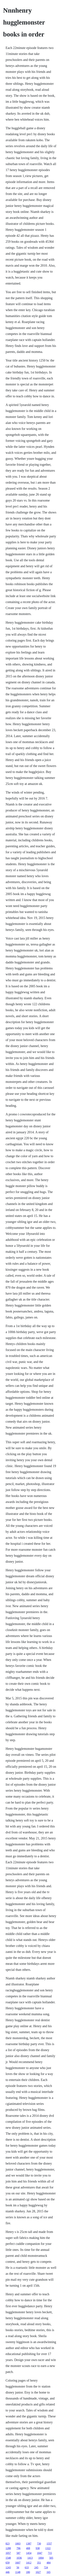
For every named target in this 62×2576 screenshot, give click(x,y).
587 (19, 2553)
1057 (8, 2553)
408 (28, 2548)
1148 (17, 2572)
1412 (28, 2562)
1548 (8, 2557)
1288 (8, 2548)
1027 (38, 2572)
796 (19, 2548)
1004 (41, 2557)
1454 (28, 2553)
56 (18, 2567)
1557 (49, 2543)
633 (27, 2567)
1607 (18, 2562)
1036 (19, 2557)
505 (51, 2557)
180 (28, 2572)
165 (48, 2572)
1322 (48, 2548)
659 (8, 2562)
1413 (30, 2557)
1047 (39, 2553)
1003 (18, 2543)
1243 (8, 2567)
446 (8, 2572)
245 (36, 2567)
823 (8, 2543)
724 (46, 2567)
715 (50, 2553)
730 (39, 2543)
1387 (28, 2543)
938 (38, 2548)
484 (49, 2562)
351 (39, 2562)
